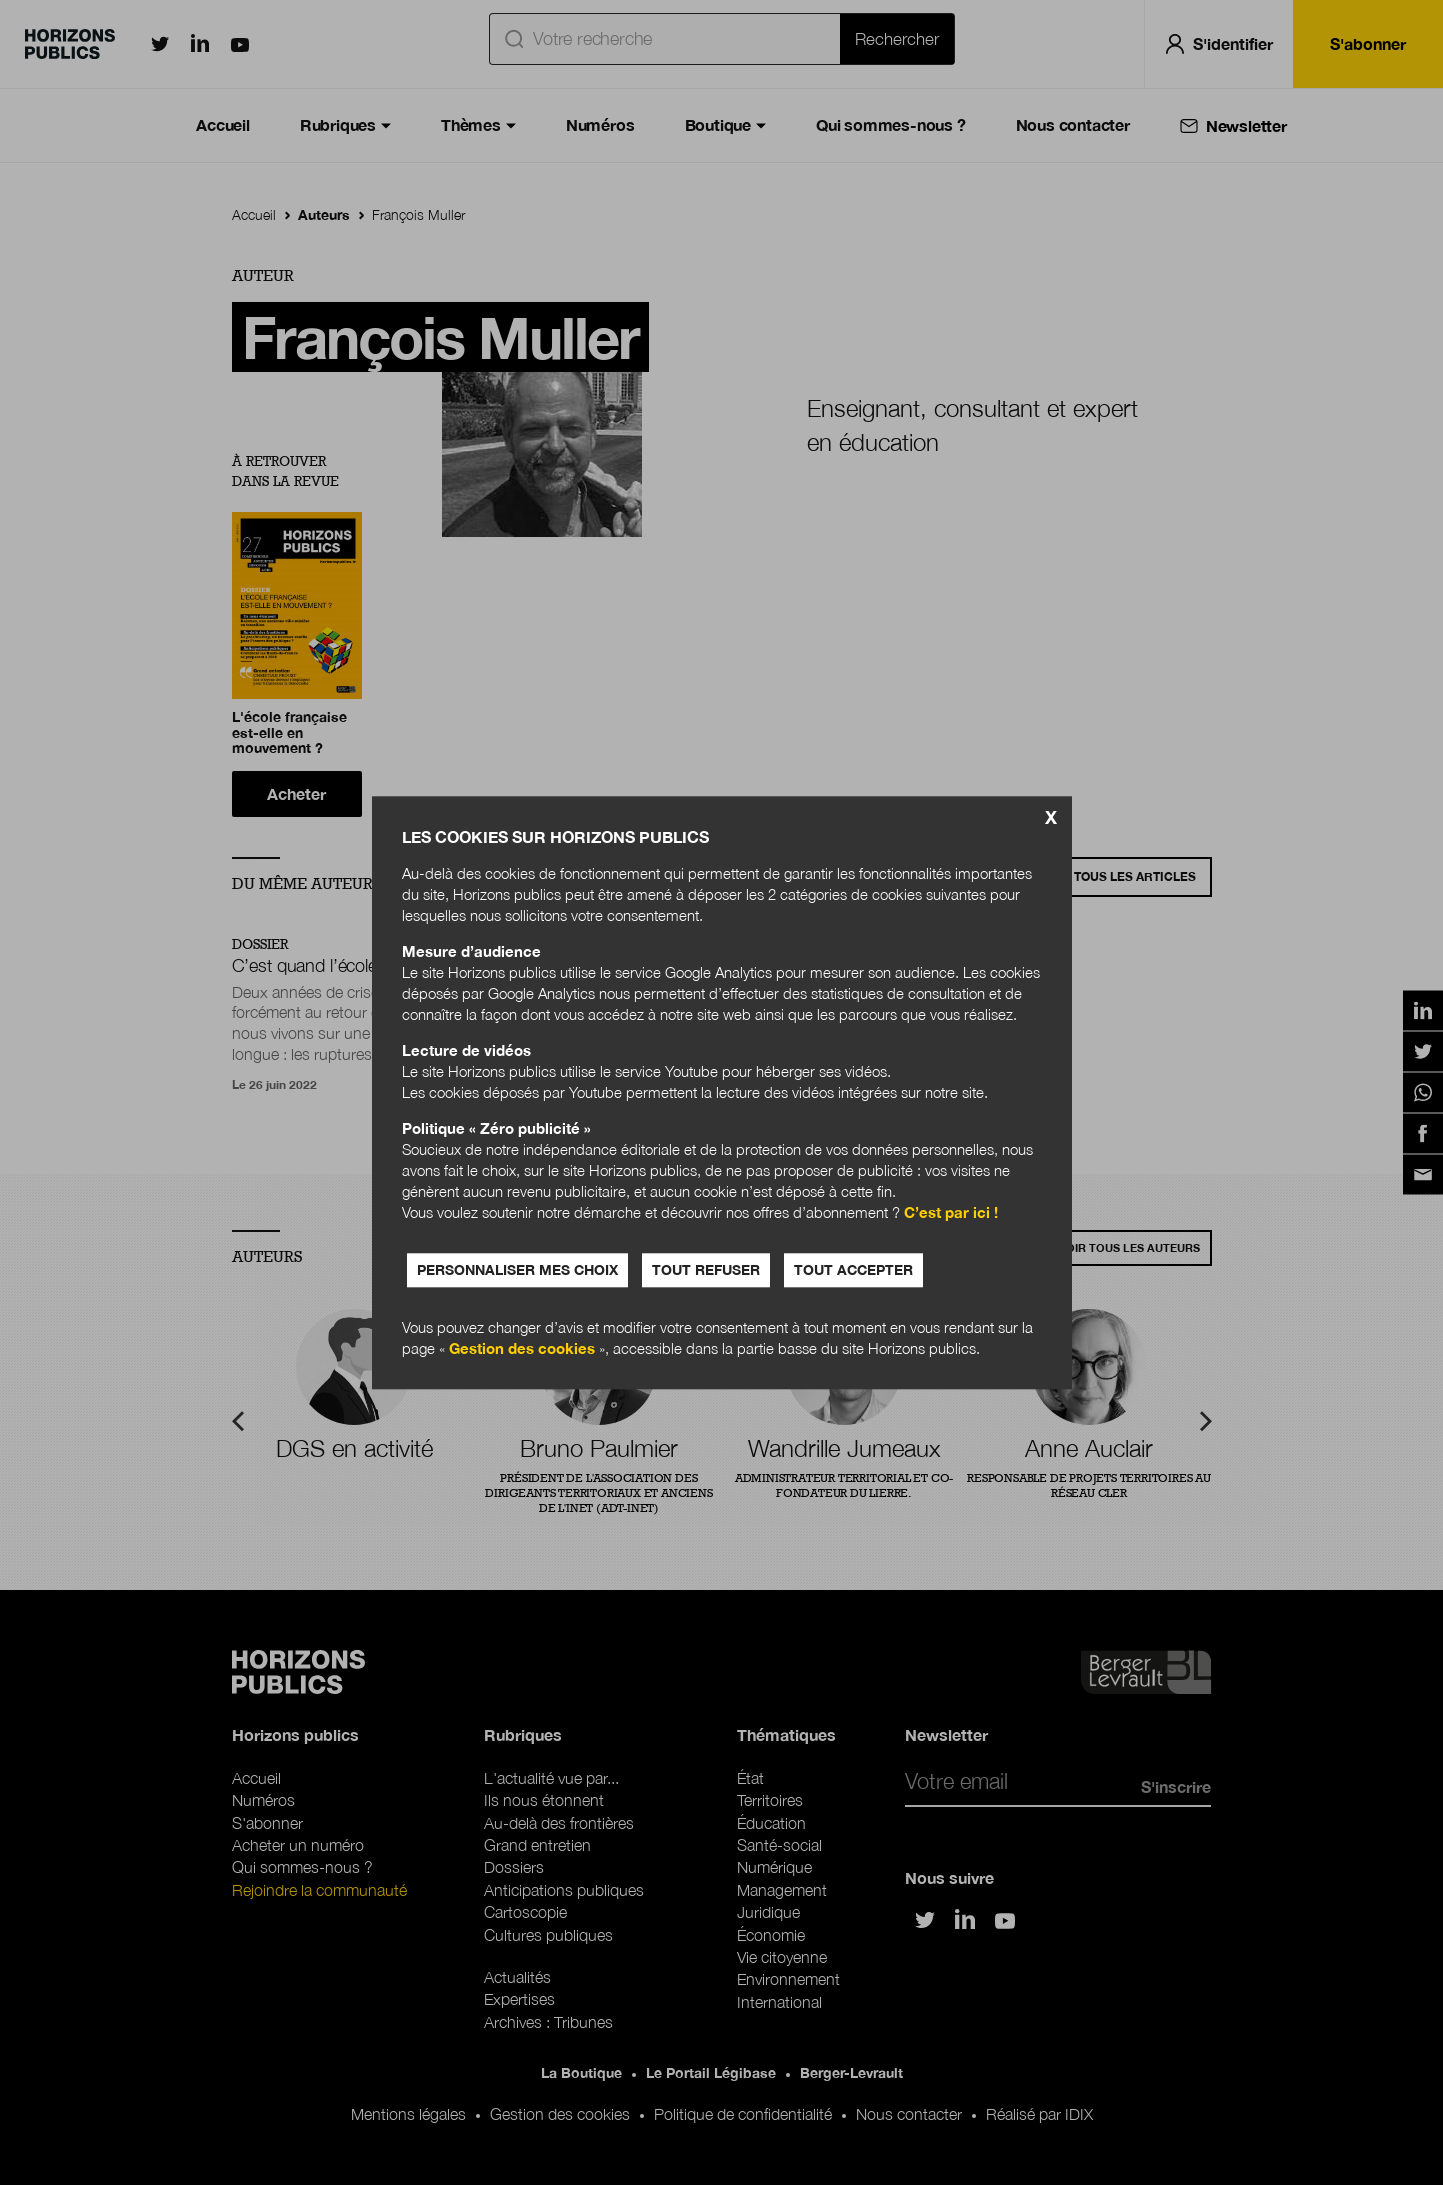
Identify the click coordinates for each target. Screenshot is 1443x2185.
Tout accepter (853, 1269)
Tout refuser (706, 1269)
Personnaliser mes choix (517, 1269)
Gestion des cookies (522, 1348)
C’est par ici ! (951, 1212)
